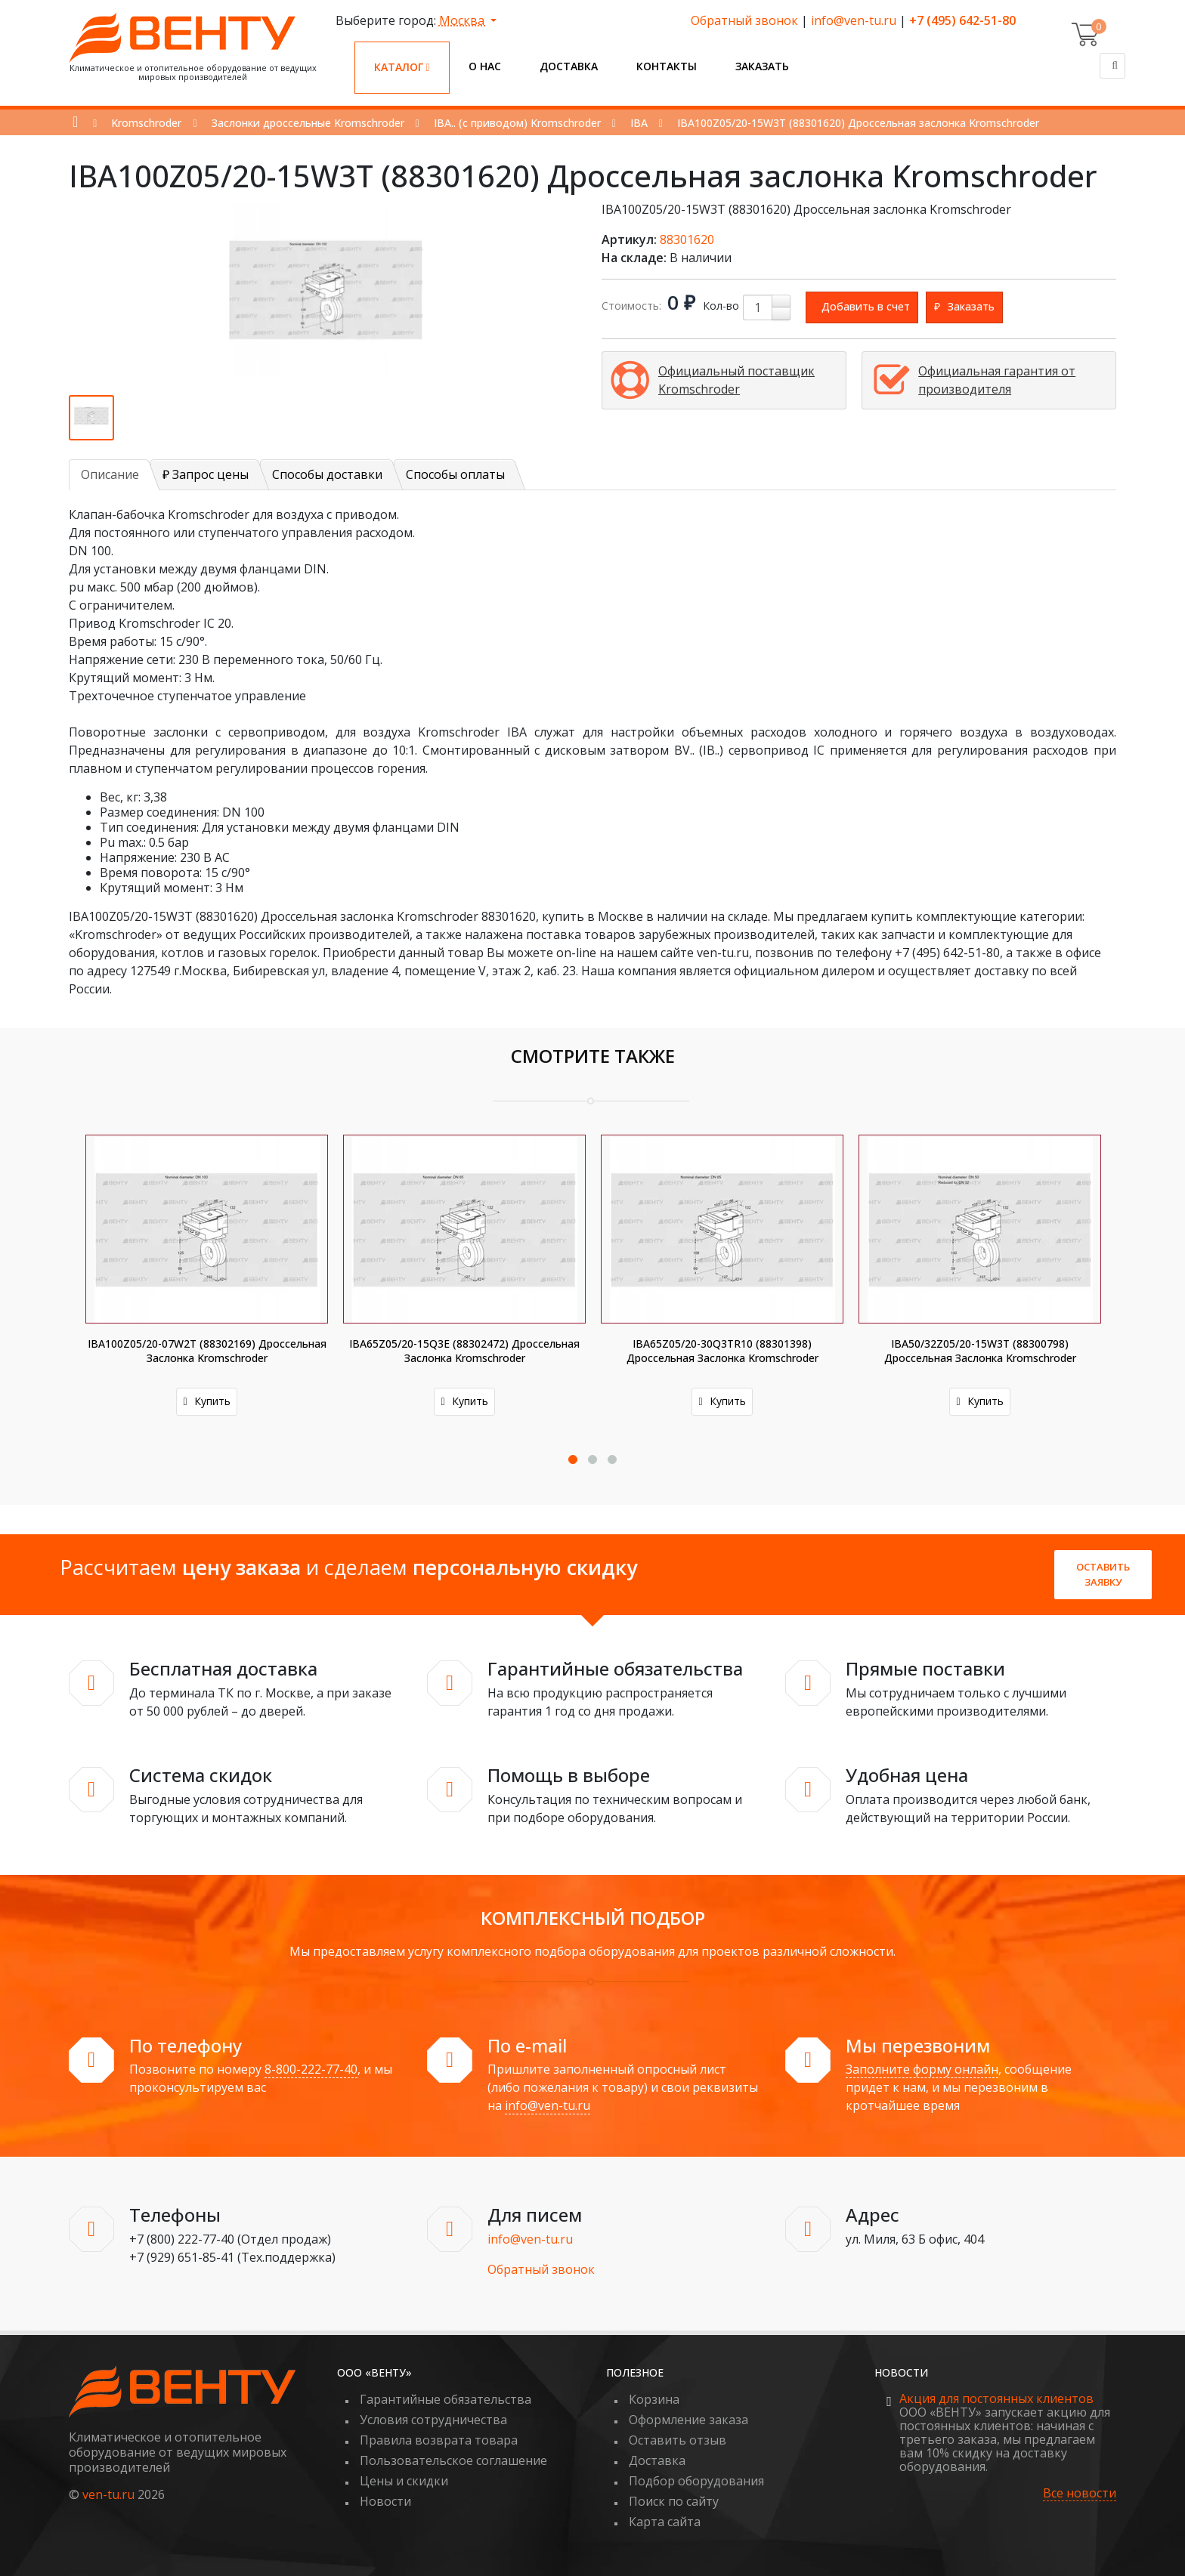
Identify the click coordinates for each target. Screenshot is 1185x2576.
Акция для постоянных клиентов (996, 2398)
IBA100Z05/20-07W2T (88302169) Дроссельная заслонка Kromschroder (207, 1350)
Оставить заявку (1103, 1574)
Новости (385, 2501)
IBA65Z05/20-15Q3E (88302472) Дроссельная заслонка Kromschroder (464, 1350)
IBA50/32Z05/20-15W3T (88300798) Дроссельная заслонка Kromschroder (980, 1350)
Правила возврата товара (439, 2440)
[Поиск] (1112, 66)
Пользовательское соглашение (453, 2460)
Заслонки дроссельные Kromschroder (308, 123)
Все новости (1079, 2493)
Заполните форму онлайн (922, 2069)
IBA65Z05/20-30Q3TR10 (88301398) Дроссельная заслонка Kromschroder (722, 1350)
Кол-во (721, 305)
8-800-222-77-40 (311, 2069)
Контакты (666, 66)
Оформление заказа (688, 2419)
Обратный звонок (744, 20)
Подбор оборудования (696, 2481)
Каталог (402, 67)
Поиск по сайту (674, 2501)
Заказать (762, 66)
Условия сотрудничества (433, 2419)
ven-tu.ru (108, 2494)
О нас (485, 66)
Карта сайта (665, 2521)
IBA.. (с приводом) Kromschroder (517, 123)
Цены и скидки (404, 2481)
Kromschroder (146, 123)
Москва (463, 20)
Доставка (569, 66)
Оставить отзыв (677, 2440)
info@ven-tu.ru (853, 20)
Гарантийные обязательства (445, 2399)
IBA (639, 123)
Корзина (654, 2399)
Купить (206, 1401)
